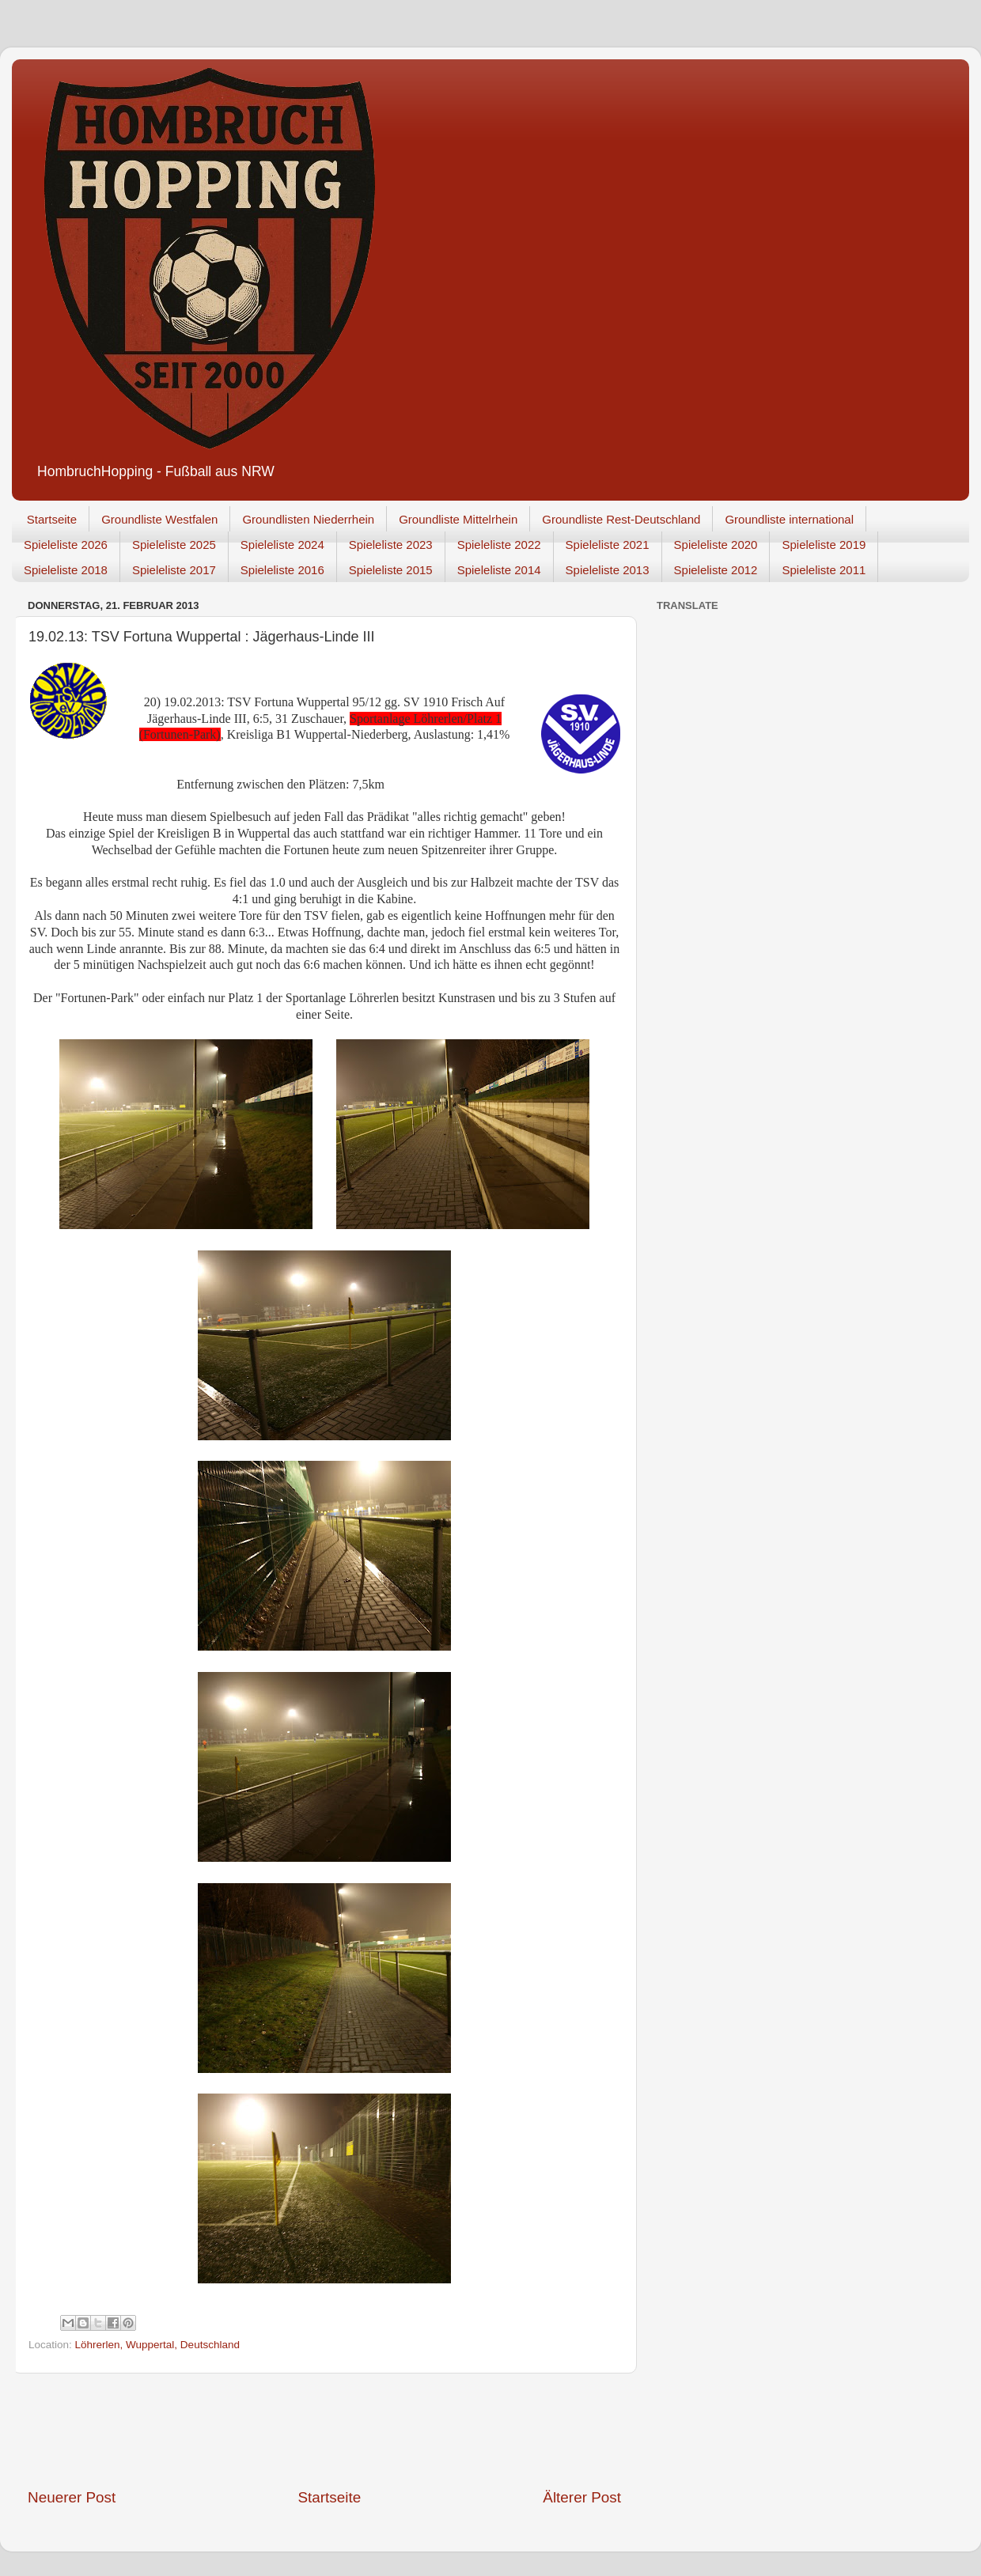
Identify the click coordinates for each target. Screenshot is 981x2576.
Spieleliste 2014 (499, 570)
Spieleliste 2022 (499, 544)
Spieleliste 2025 (174, 544)
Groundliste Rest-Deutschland (621, 519)
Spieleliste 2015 (391, 570)
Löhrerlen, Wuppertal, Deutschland (157, 2345)
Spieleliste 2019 (823, 544)
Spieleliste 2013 (608, 570)
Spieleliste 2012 (716, 570)
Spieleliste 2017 (174, 570)
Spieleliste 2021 (608, 544)
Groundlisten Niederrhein (308, 519)
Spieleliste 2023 (391, 544)
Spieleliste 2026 (66, 544)
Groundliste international (789, 519)
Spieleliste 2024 (282, 544)
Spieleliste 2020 (716, 544)
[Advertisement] (324, 2430)
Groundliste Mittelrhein (458, 519)
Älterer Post (582, 2497)
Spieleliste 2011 (823, 570)
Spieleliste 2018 (66, 570)
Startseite (52, 519)
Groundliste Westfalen (159, 519)
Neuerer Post (72, 2497)
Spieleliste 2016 (282, 570)
